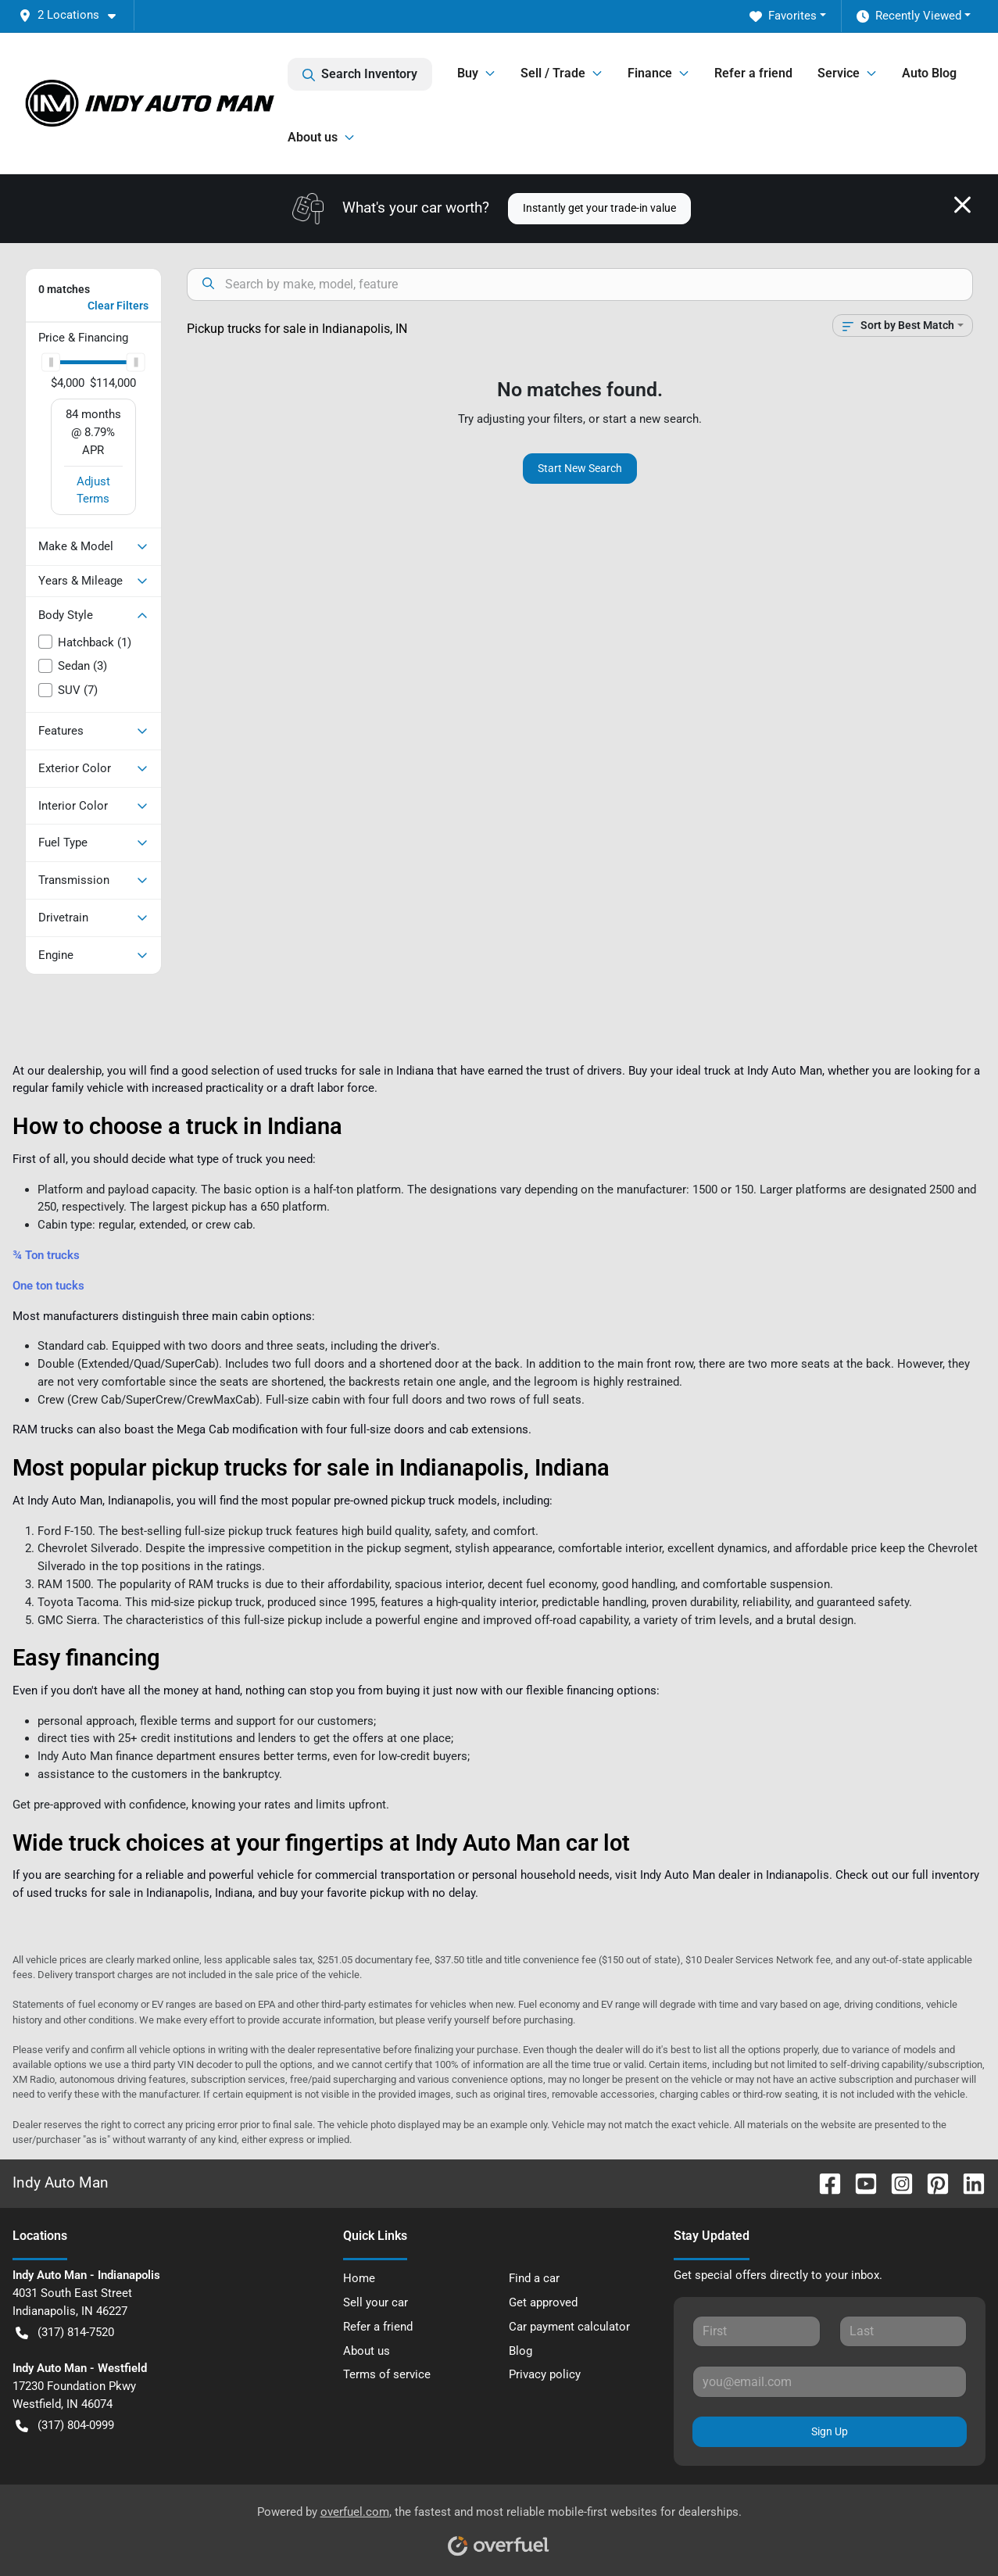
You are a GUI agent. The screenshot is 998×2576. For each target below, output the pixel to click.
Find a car (534, 2278)
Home (359, 2278)
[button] (73, 15)
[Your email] (829, 2381)
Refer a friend (753, 73)
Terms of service (387, 2374)
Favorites (783, 16)
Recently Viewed (909, 16)
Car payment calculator (569, 2327)
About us (366, 2351)
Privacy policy (545, 2374)
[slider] (50, 361)
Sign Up (829, 2431)
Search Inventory (359, 74)
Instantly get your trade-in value (599, 208)
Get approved (543, 2302)
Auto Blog (929, 73)
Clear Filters (118, 305)
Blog (520, 2351)
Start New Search (580, 468)
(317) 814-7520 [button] (65, 2333)
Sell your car (375, 2302)
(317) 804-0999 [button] (65, 2426)
